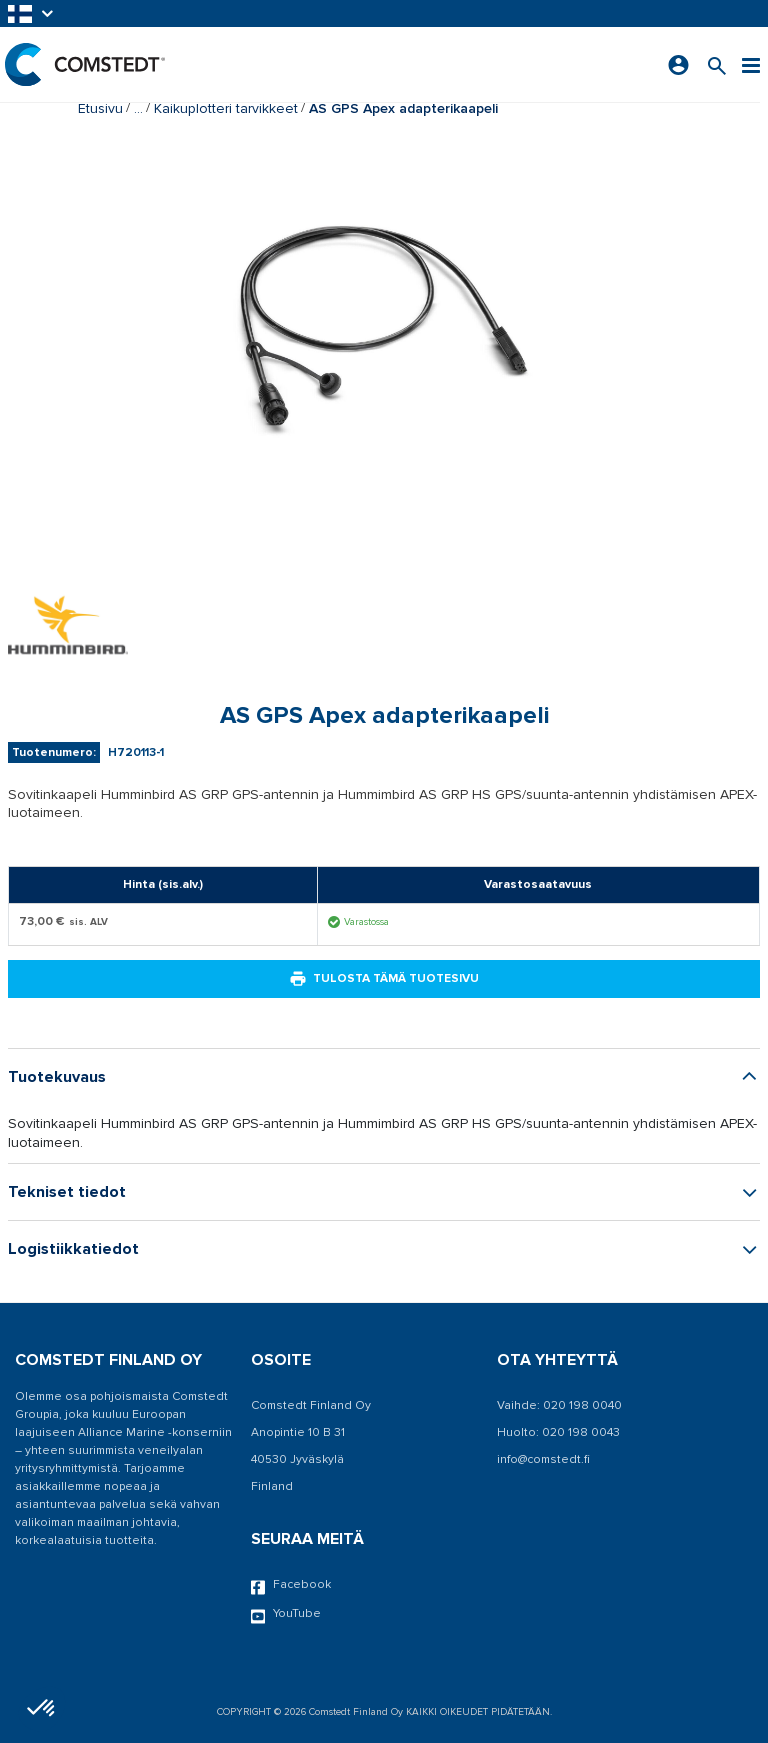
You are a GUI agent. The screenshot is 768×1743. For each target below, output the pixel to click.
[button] (32, 13)
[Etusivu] (85, 64)
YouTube (286, 1615)
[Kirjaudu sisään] (678, 65)
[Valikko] (751, 64)
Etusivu (100, 108)
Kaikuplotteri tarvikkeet (226, 108)
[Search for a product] (717, 64)
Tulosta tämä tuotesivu (384, 979)
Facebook (291, 1586)
